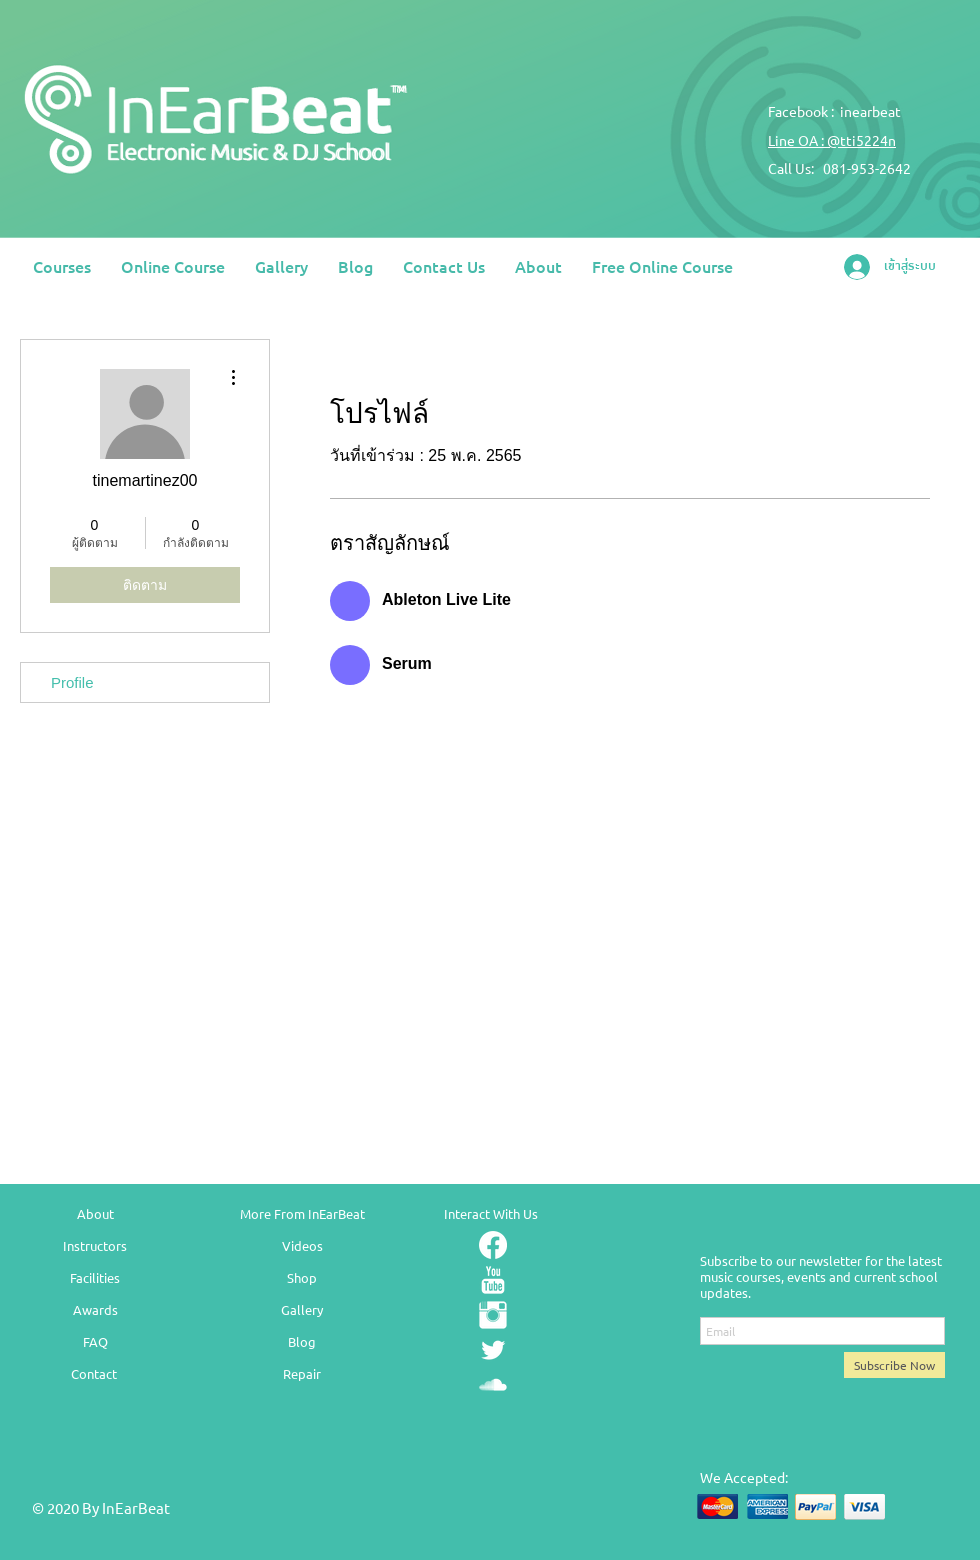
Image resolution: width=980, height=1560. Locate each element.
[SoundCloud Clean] (493, 1385)
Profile (72, 682)
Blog (302, 1341)
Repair (302, 1373)
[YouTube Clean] (493, 1280)
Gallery (302, 1309)
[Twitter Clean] (493, 1350)
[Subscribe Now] (894, 1365)
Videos (302, 1245)
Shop (302, 1277)
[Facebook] (493, 1245)
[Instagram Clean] (493, 1315)
